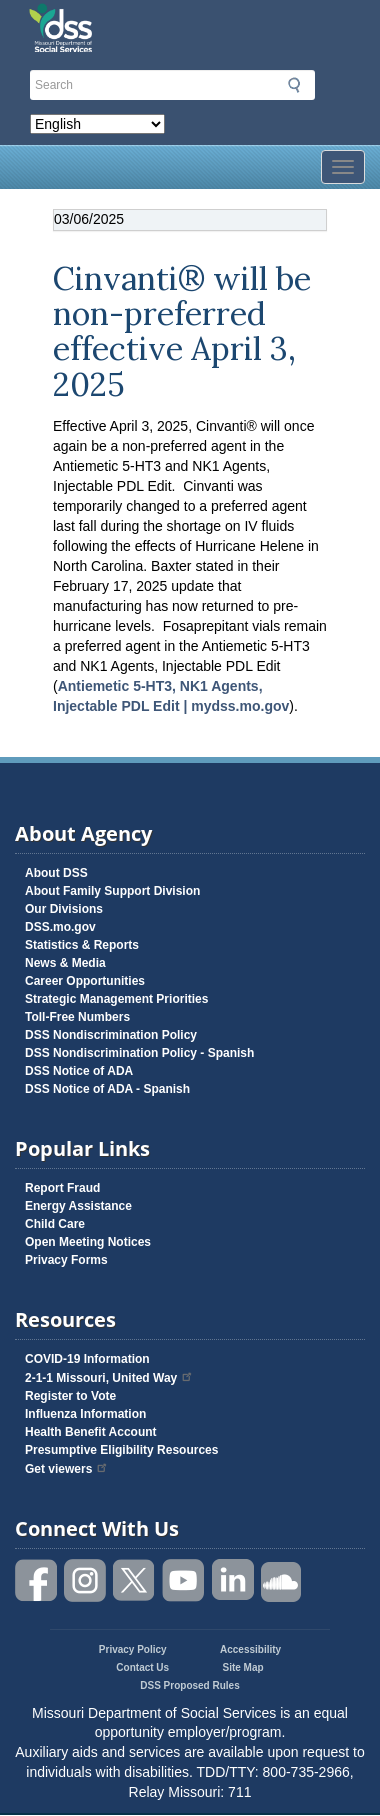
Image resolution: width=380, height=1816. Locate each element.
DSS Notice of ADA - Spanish (107, 1089)
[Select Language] (97, 124)
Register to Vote (70, 1396)
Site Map (243, 1667)
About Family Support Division (112, 891)
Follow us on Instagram (86, 1580)
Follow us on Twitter (135, 1580)
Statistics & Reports (82, 945)
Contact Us (142, 1667)
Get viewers (67, 1469)
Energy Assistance (78, 1206)
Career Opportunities (85, 981)
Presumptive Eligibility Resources (121, 1450)
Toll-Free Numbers (77, 1017)
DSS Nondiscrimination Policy (111, 1035)
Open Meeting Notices (88, 1242)
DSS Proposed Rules (189, 1685)
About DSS (56, 873)
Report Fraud (62, 1188)
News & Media (65, 963)
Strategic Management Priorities (116, 999)
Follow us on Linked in (233, 1580)
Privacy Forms (66, 1260)
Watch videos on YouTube (184, 1580)
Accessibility (250, 1649)
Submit (294, 85)
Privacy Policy (133, 1649)
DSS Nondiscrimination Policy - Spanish (139, 1053)
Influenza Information (85, 1414)
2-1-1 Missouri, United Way (109, 1378)
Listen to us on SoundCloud (282, 1580)
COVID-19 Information (87, 1359)
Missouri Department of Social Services (142, 22)
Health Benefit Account (91, 1432)
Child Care (55, 1224)
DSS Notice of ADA (79, 1071)
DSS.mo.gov (60, 927)
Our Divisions (64, 909)
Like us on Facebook (37, 1580)
